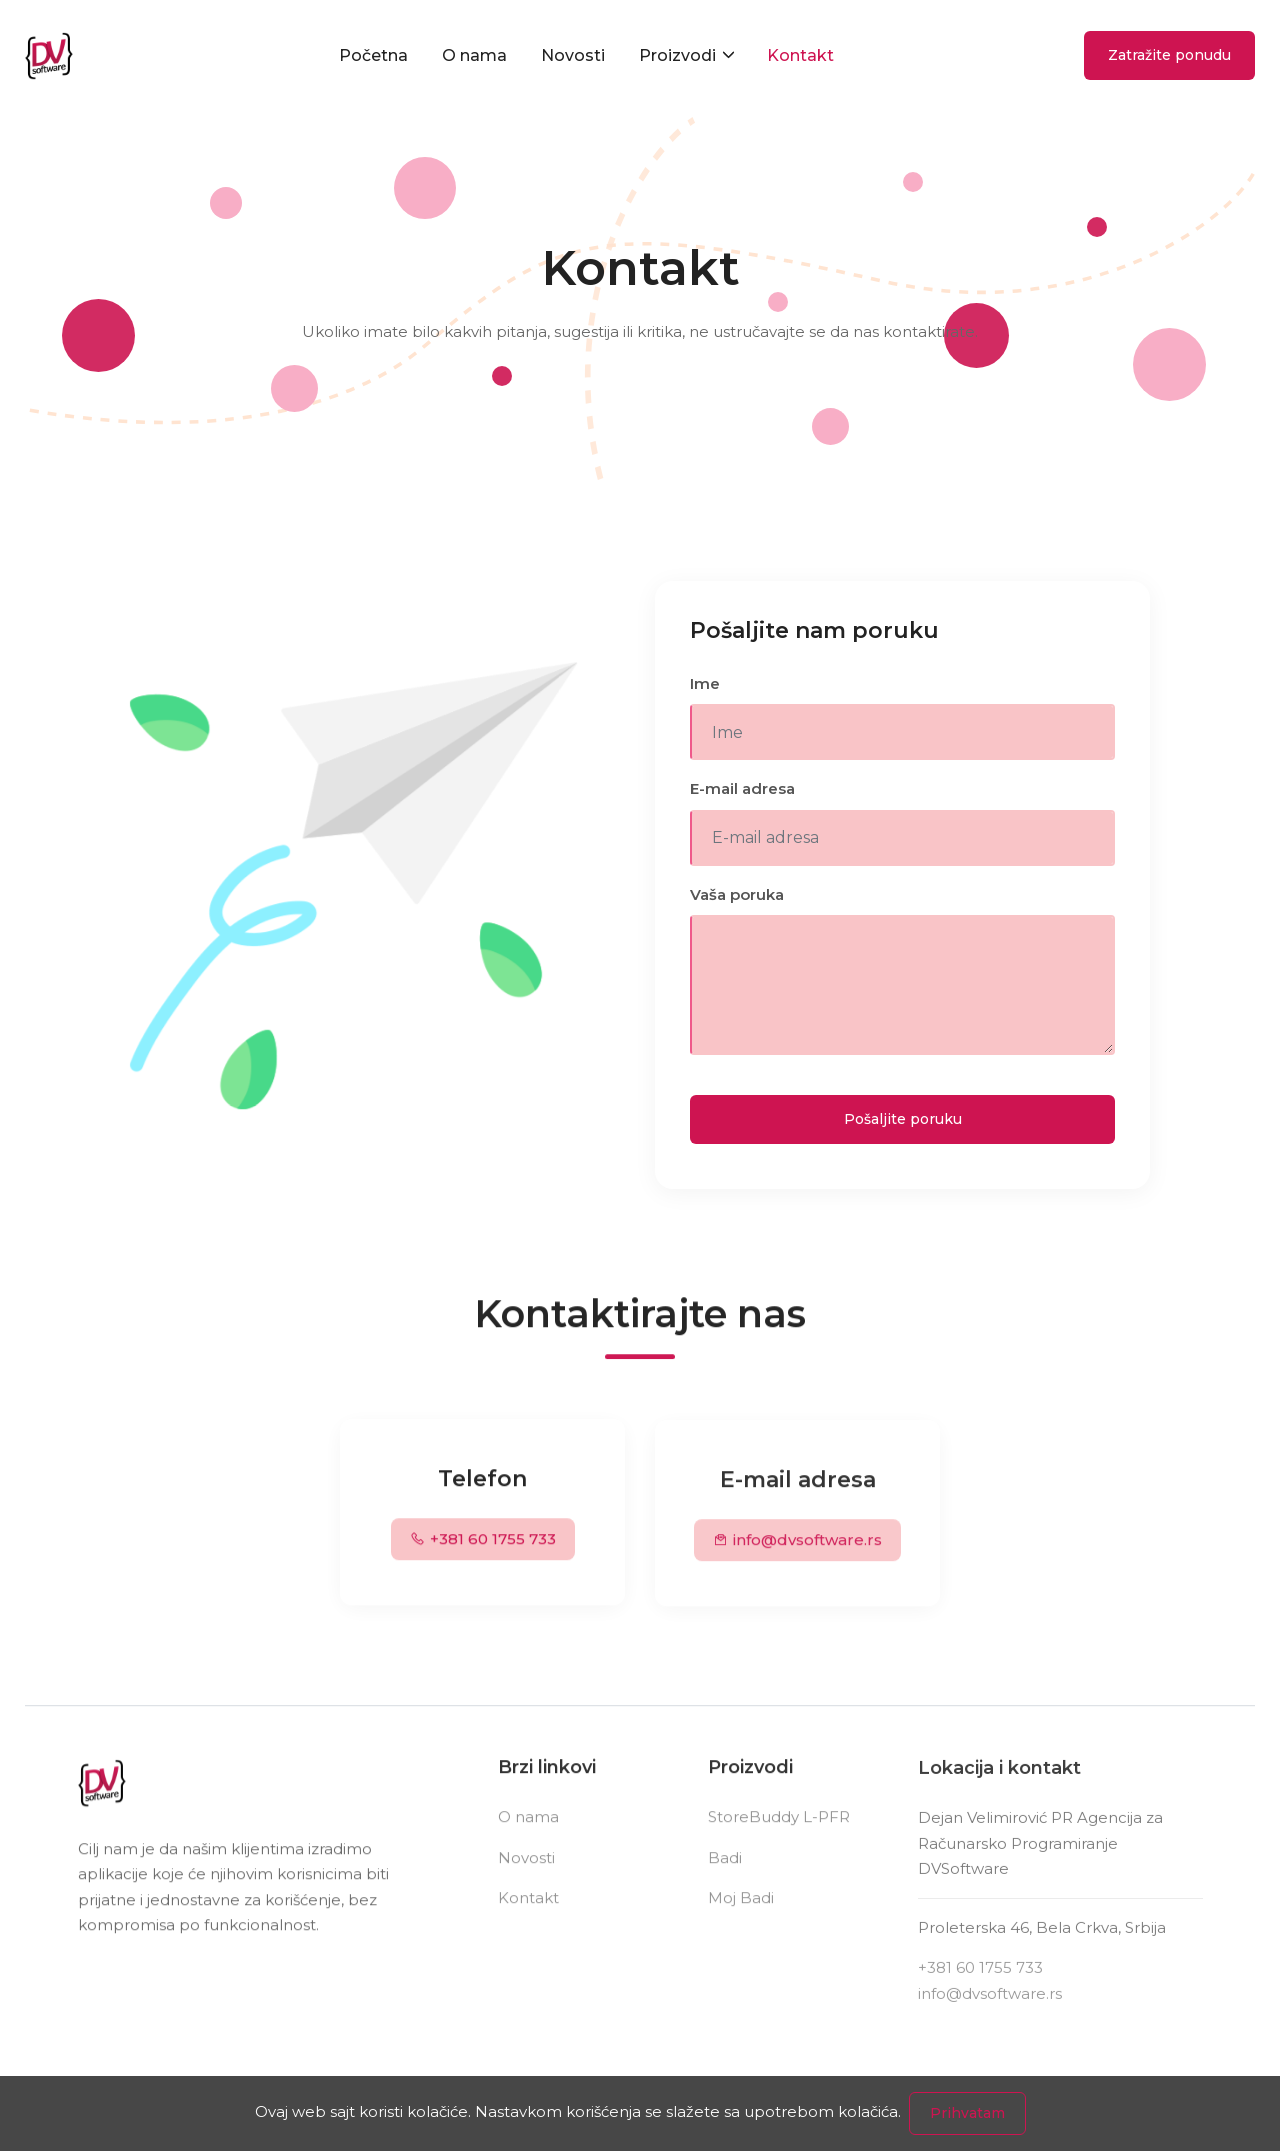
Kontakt (800, 58)
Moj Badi (741, 1905)
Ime (705, 683)
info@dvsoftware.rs (797, 1547)
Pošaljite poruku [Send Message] (903, 1119)
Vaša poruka (737, 894)
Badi (725, 1864)
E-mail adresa (742, 788)
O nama (474, 58)
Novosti (573, 58)
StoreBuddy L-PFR (779, 1824)
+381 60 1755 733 (483, 1543)
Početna (373, 58)
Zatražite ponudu (1169, 59)
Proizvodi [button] (679, 58)
